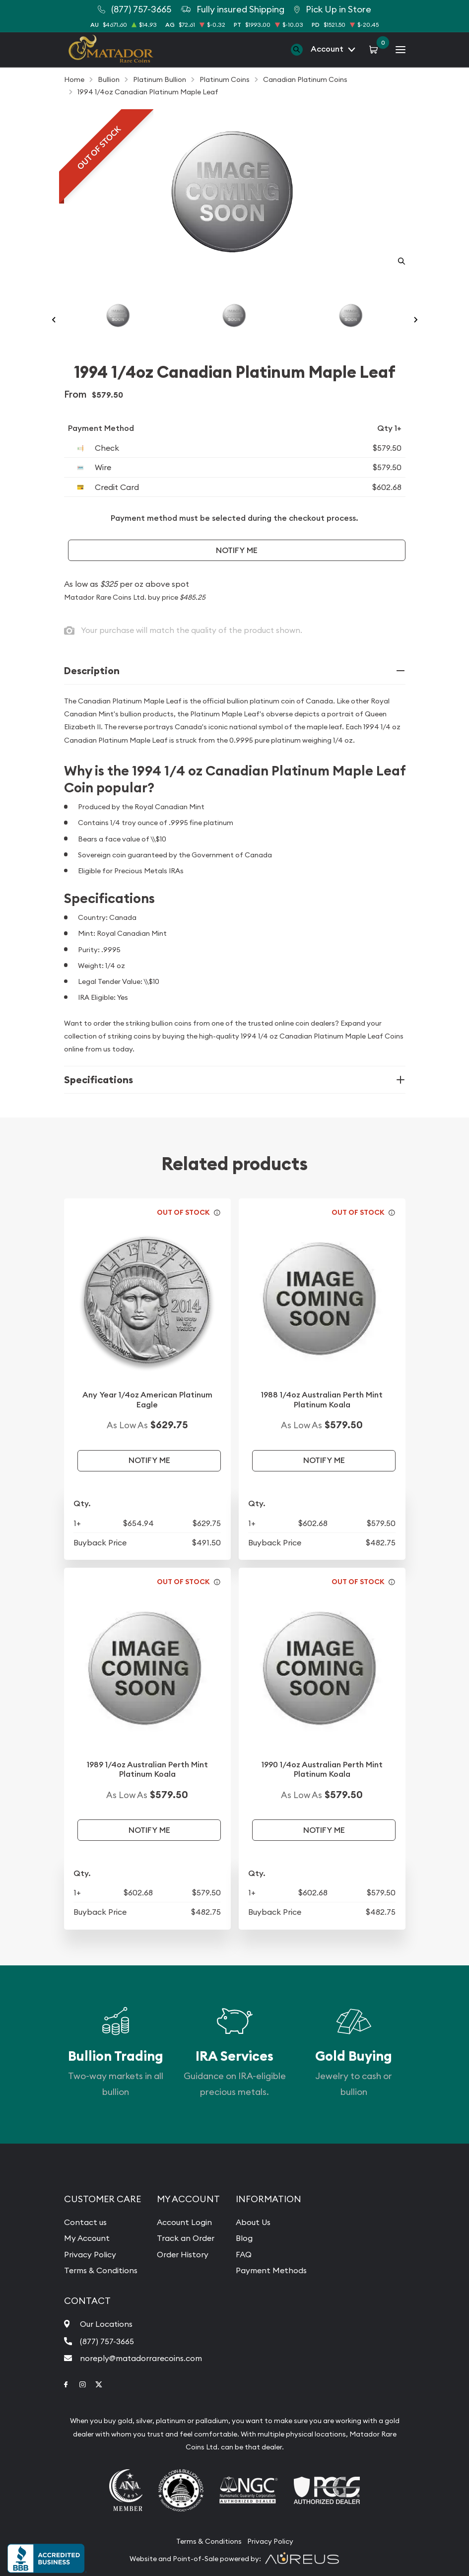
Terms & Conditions (100, 2270)
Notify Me (237, 550)
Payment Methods (271, 2270)
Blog (244, 2238)
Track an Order (185, 2238)
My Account (87, 2238)
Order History (182, 2254)
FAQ (244, 2254)
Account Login (184, 2222)
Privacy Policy (90, 2254)
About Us (253, 2222)
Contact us (85, 2222)
